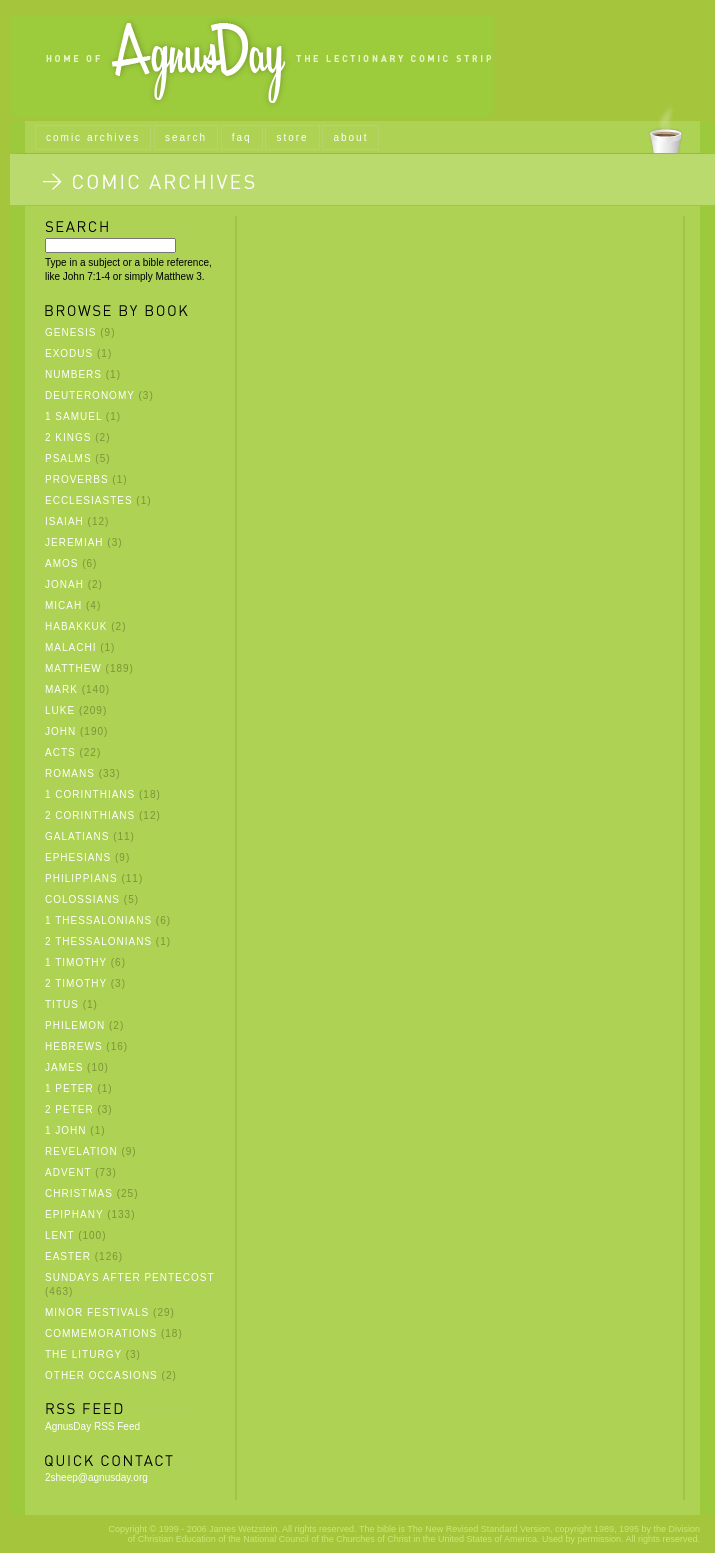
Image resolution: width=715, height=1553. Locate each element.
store (292, 137)
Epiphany (74, 1214)
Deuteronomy (90, 395)
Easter (68, 1256)
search (186, 137)
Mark (61, 689)
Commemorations (101, 1333)
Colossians (82, 899)
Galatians (77, 836)
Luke (60, 710)
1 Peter (69, 1088)
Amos (61, 563)
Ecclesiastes (89, 500)
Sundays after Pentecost (129, 1277)
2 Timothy (76, 983)
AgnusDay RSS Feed (92, 1426)
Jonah (64, 584)
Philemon (75, 1025)
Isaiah (64, 521)
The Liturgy (83, 1354)
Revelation (81, 1151)
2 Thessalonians (98, 941)
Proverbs (77, 479)
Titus (62, 1004)
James (64, 1067)
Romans (70, 773)
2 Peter (69, 1109)
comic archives (93, 137)
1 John (66, 1130)
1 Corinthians (90, 794)
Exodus (69, 353)
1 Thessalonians (98, 920)
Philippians (81, 878)
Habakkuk (76, 626)
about (350, 137)
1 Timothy (76, 962)
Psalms (68, 458)
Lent (59, 1235)
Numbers (73, 374)
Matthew (73, 668)
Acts (60, 752)
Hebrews (74, 1046)
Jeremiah (74, 542)
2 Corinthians (90, 815)
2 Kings (68, 437)
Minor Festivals (97, 1312)
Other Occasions (101, 1375)
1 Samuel (73, 416)
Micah (63, 605)
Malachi (70, 647)
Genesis (70, 332)
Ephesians (78, 857)
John (60, 731)
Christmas (79, 1193)
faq (242, 137)
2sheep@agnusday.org (96, 1477)
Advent (68, 1172)
